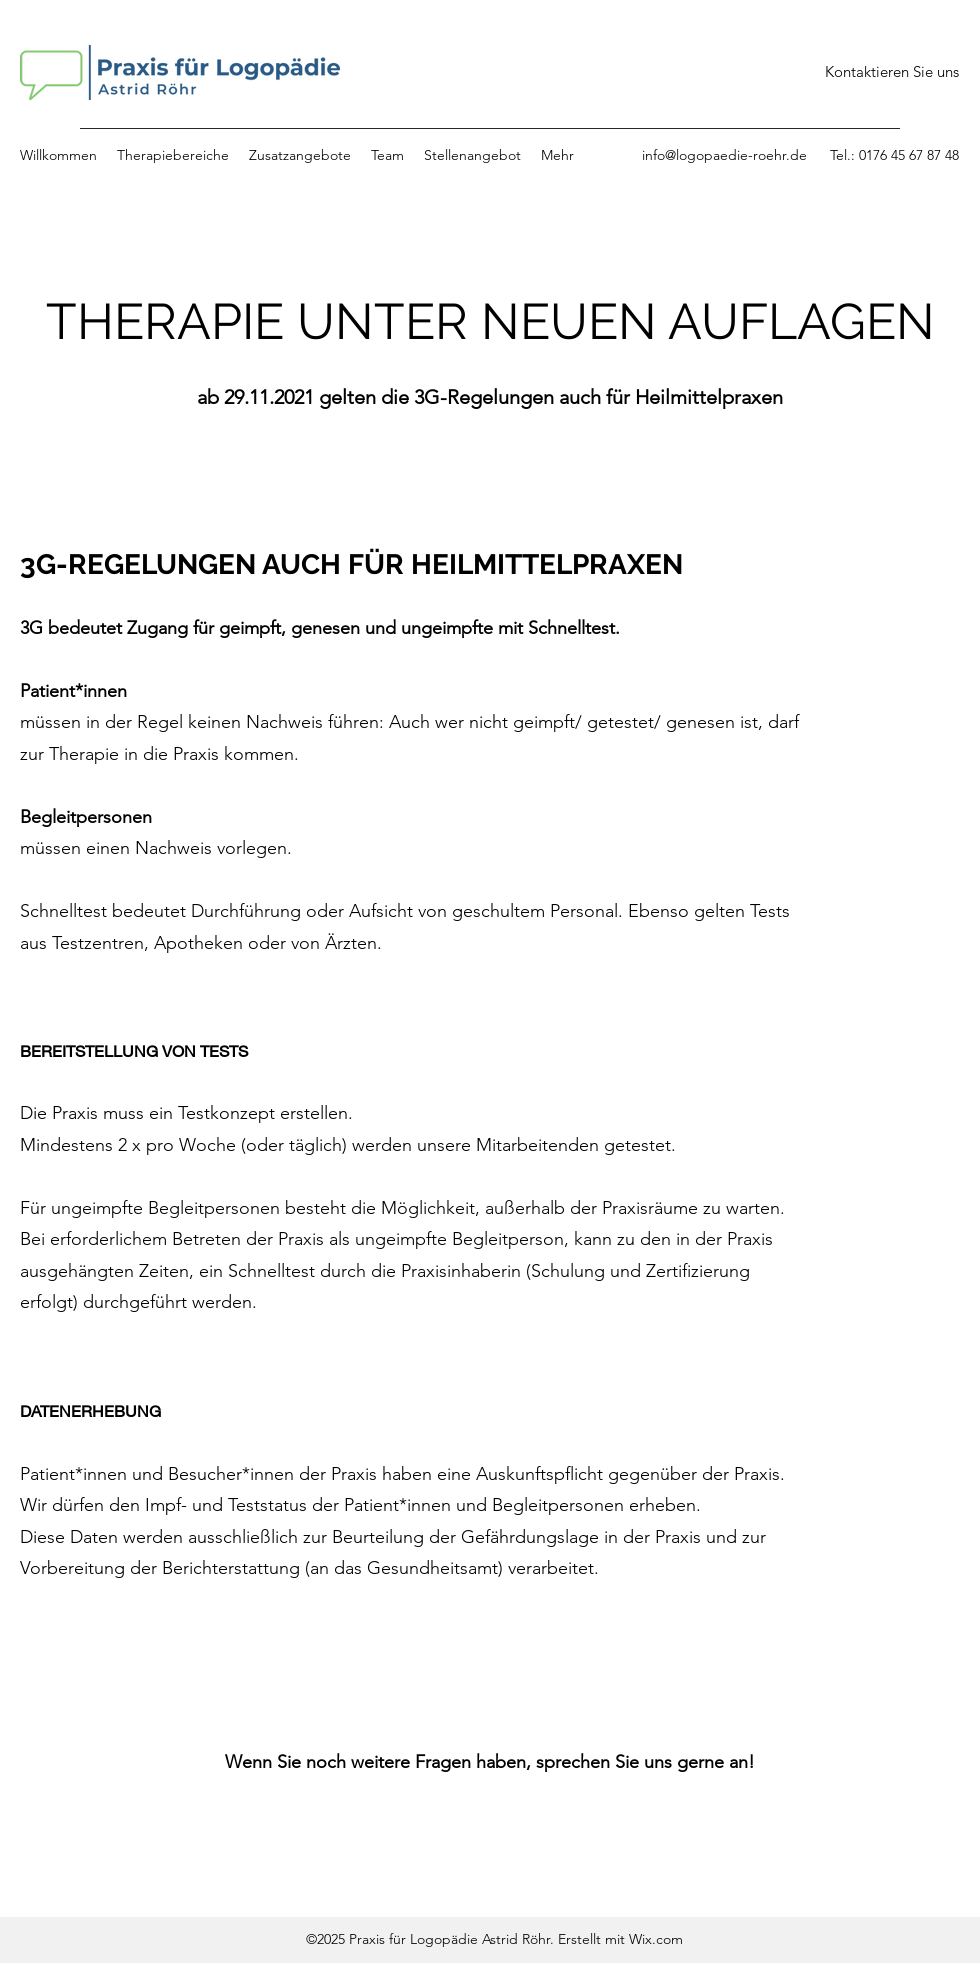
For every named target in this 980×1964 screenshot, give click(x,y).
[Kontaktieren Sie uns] (892, 72)
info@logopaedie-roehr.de (724, 155)
